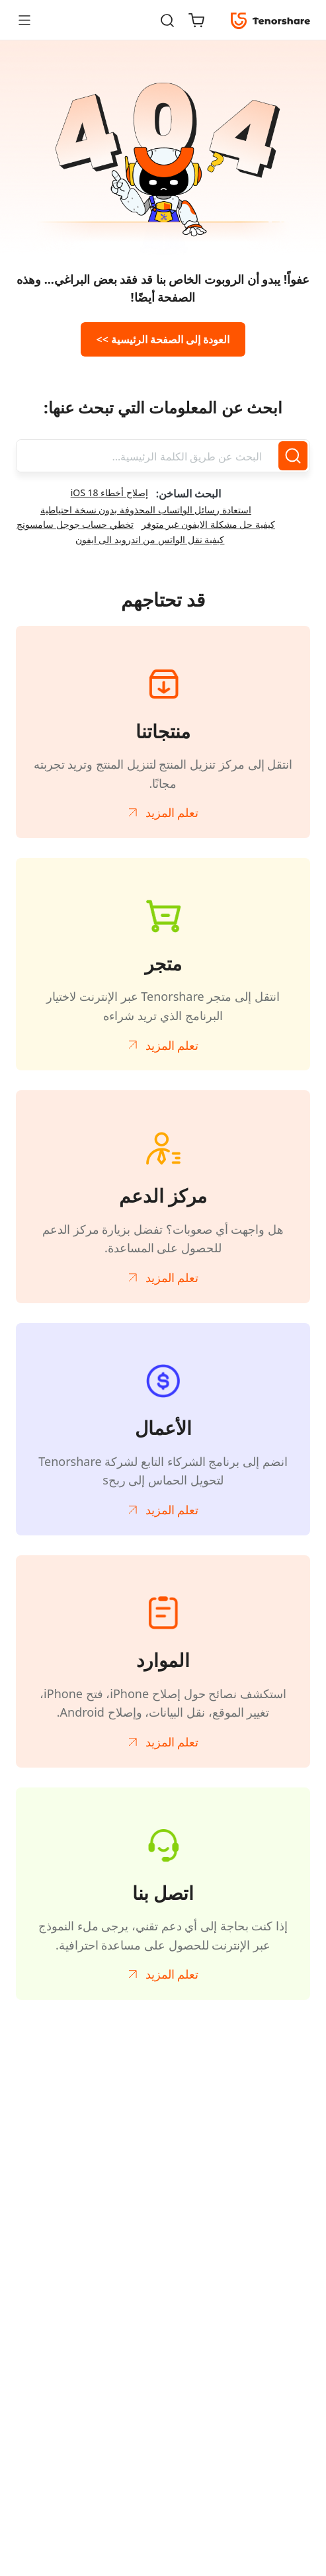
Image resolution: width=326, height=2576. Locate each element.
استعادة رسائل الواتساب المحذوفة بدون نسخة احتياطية (145, 509)
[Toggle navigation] (30, 20)
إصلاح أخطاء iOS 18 (109, 492)
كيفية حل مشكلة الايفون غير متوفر (208, 524)
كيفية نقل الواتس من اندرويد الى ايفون (150, 539)
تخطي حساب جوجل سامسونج (75, 524)
